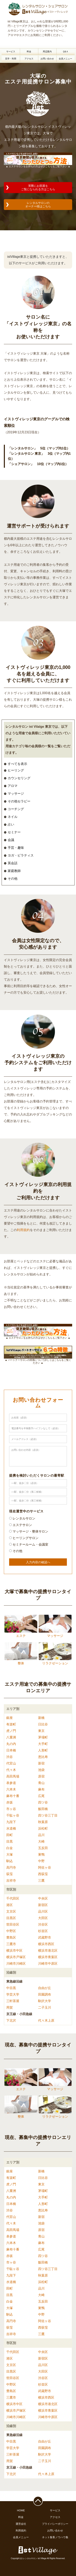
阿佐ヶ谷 (44, 1867)
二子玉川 (44, 2007)
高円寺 (11, 1867)
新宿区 (43, 1905)
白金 (9, 1848)
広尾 (41, 1796)
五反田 (43, 1848)
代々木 (11, 1770)
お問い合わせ (47, 58)
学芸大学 (12, 1994)
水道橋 (11, 1828)
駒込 (9, 1861)
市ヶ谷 (11, 1809)
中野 (41, 1861)
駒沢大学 (44, 2001)
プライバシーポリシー (55, 2523)
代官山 (11, 1763)
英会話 (12, 863)
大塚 (9, 1854)
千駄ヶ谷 (12, 1815)
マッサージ (16, 793)
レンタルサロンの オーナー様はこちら (38, 204)
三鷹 (41, 1880)
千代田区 (12, 1898)
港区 (9, 1905)
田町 (9, 1835)
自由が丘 (44, 1988)
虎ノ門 (11, 1731)
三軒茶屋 (12, 2001)
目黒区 (11, 1918)
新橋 (41, 1718)
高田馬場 (12, 1776)
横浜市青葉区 (48, 1957)
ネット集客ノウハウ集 (55, 2537)
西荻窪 (43, 1874)
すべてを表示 (17, 764)
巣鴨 (41, 1854)
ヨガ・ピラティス (21, 855)
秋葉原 (43, 1822)
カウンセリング (19, 778)
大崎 (41, 1841)
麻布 (41, 1789)
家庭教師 (14, 871)
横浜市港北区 (48, 1950)
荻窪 (9, 1874)
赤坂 (9, 1802)
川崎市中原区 (48, 1963)
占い (11, 824)
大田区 (43, 1918)
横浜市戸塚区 (16, 1957)
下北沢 (11, 2020)
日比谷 (43, 1724)
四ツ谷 (43, 1802)
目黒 (9, 1841)
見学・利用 (10, 58)
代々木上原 (46, 2020)
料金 (29, 51)
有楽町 (11, 1724)
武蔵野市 (44, 1937)
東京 (41, 1731)
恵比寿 (43, 1757)
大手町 (43, 1744)
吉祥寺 (11, 1880)
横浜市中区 (14, 1950)
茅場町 (43, 1737)
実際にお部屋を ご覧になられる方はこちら (38, 187)
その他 (12, 878)
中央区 (43, 1898)
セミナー (14, 832)
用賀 (9, 2007)
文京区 (11, 1911)
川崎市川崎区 (16, 1963)
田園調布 (44, 1994)
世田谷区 (12, 1924)
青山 (41, 1783)
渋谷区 (43, 1924)
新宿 (41, 1763)
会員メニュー (65, 58)
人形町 (43, 1750)
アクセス (29, 58)
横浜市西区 (46, 1944)
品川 (41, 1835)
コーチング (16, 809)
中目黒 (11, 1988)
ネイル (12, 816)
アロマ (12, 786)
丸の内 (11, 1744)
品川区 (43, 1911)
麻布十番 (12, 1796)
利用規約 (23, 1230)
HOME (21, 2510)
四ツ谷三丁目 (48, 1815)
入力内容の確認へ (38, 1562)
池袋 (41, 1770)
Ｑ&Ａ (65, 51)
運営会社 (21, 2523)
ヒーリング (16, 770)
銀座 (9, 1718)
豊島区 (11, 1937)
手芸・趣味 (16, 847)
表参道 (11, 1783)
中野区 (11, 1931)
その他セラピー (19, 801)
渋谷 (9, 1757)
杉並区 (43, 1931)
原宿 (41, 1776)
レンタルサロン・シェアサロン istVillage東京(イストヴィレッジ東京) (38, 9)
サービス (10, 51)
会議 (11, 840)
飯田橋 (43, 1809)
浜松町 (43, 1828)
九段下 (11, 1822)
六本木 (11, 1789)
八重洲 (11, 1737)
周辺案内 (47, 51)
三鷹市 (11, 1944)
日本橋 (11, 1750)
